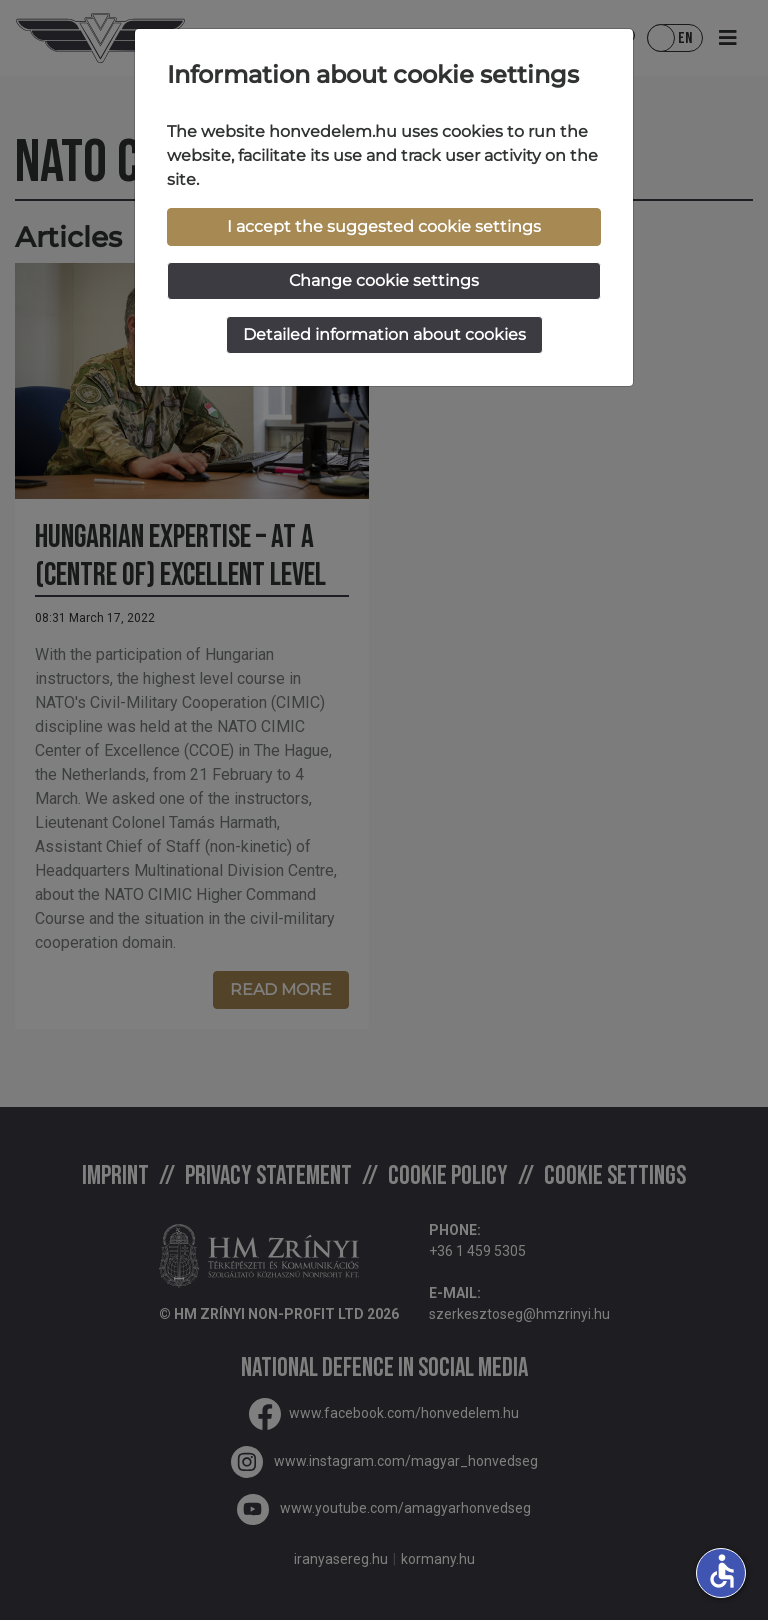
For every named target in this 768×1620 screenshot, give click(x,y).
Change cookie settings (384, 280)
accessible (722, 1571)
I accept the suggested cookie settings (384, 226)
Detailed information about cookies (384, 334)
